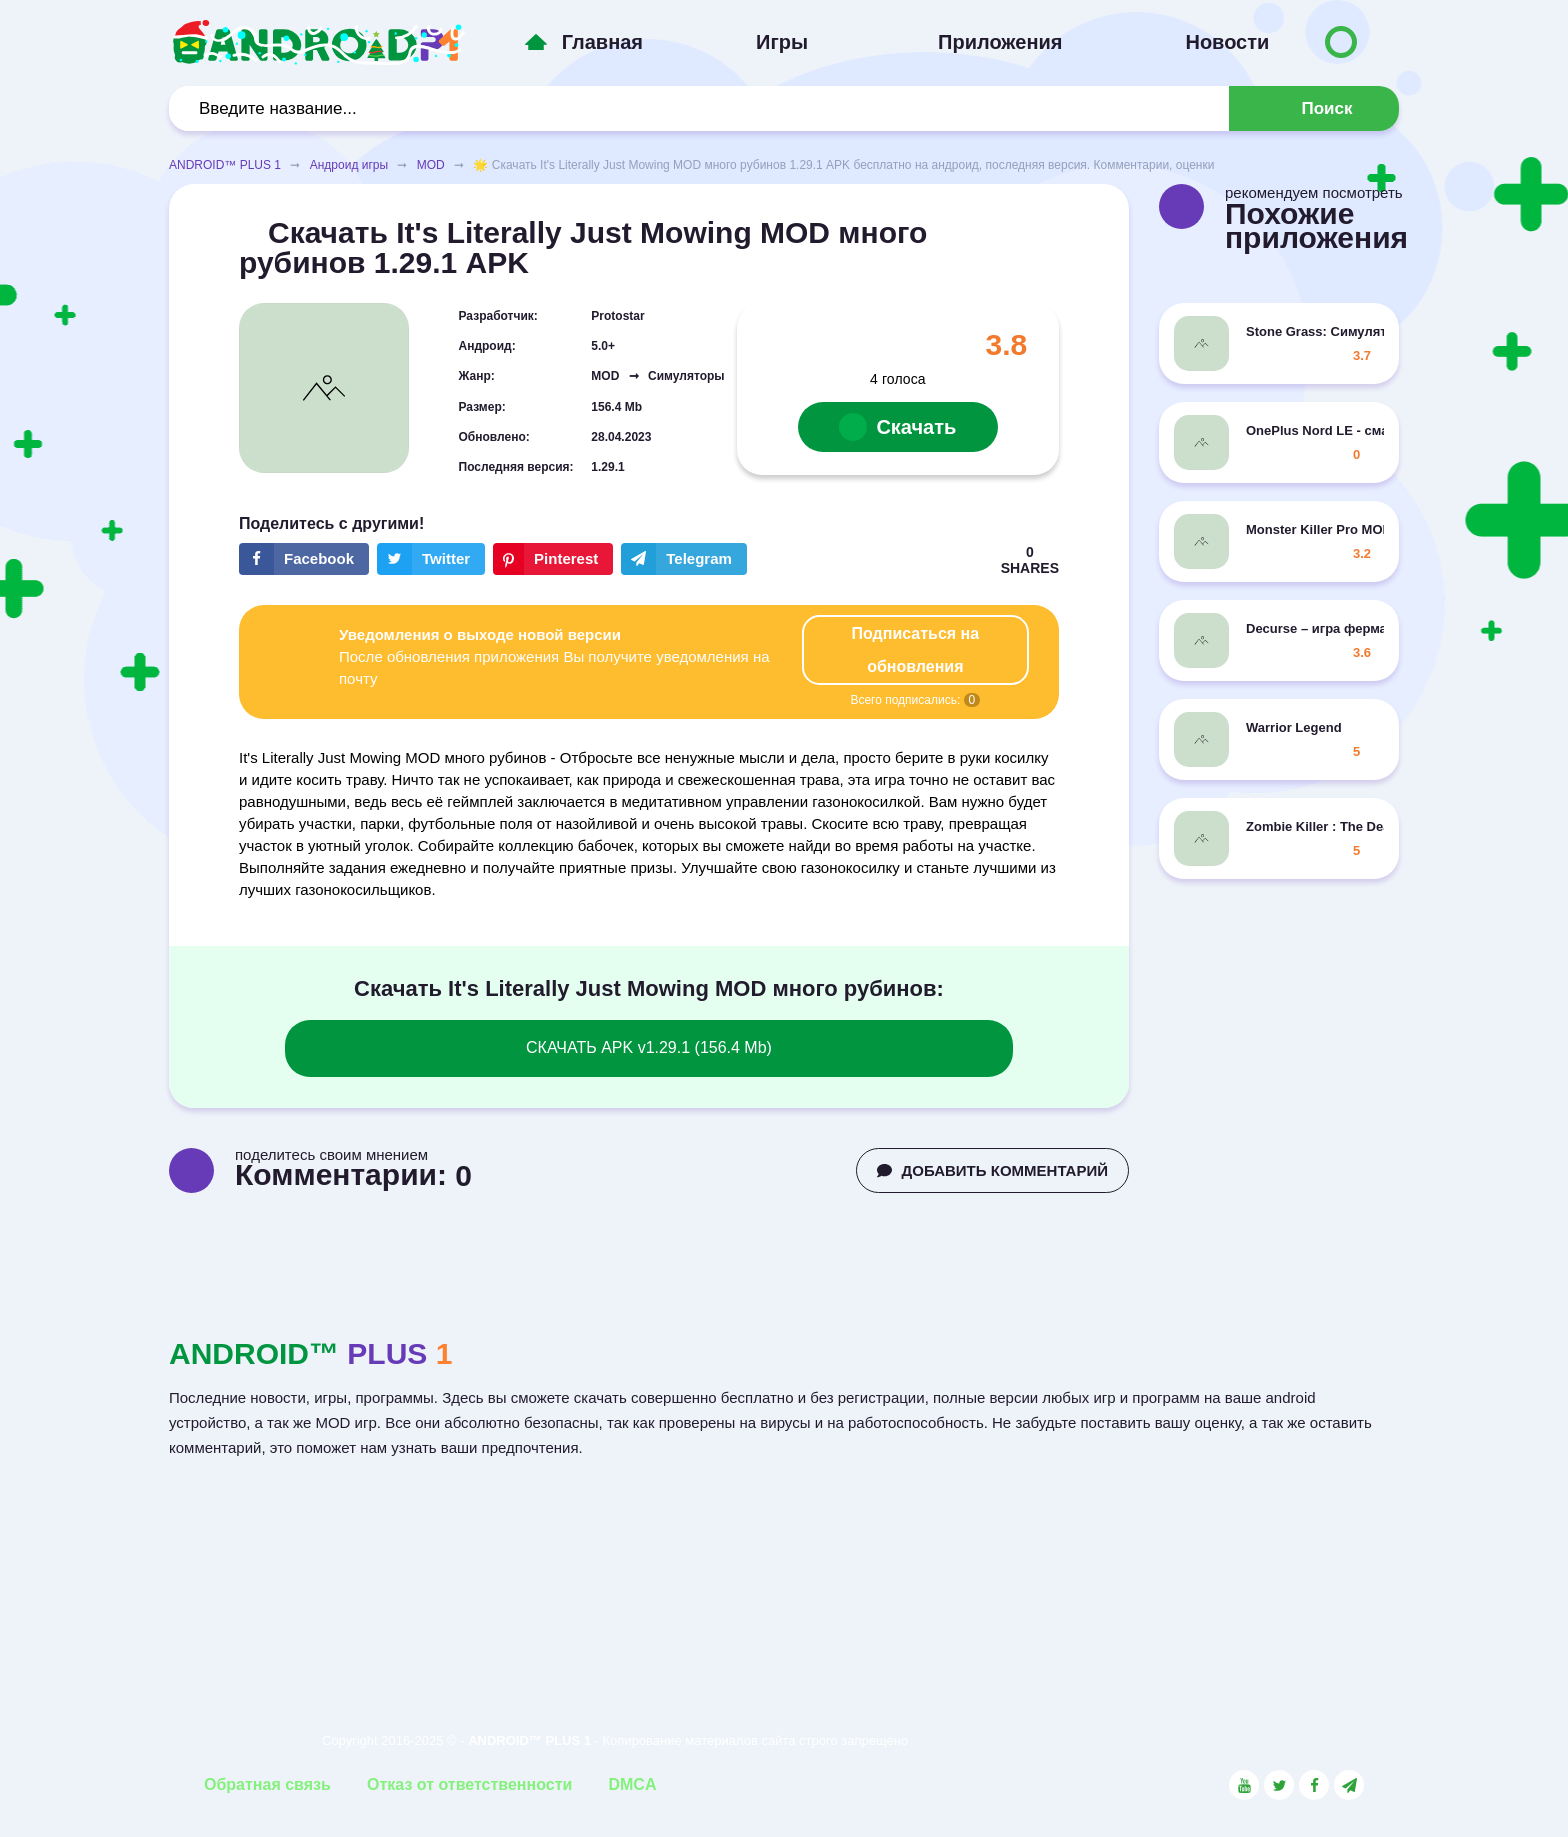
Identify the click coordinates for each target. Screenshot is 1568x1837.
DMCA (632, 1784)
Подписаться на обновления (916, 650)
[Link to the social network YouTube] (1244, 1785)
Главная (602, 42)
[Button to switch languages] (1341, 42)
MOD (431, 165)
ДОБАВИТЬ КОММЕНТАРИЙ (992, 1170)
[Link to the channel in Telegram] (1349, 1785)
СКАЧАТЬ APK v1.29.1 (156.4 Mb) (649, 1047)
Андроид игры (349, 165)
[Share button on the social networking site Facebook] (304, 559)
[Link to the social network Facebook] (1314, 1785)
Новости (1227, 42)
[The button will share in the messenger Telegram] (684, 559)
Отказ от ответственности (469, 1784)
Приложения (1000, 42)
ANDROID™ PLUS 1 (225, 165)
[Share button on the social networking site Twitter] (431, 559)
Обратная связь (267, 1784)
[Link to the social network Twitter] (1279, 1785)
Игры (782, 42)
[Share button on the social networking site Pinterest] (553, 559)
